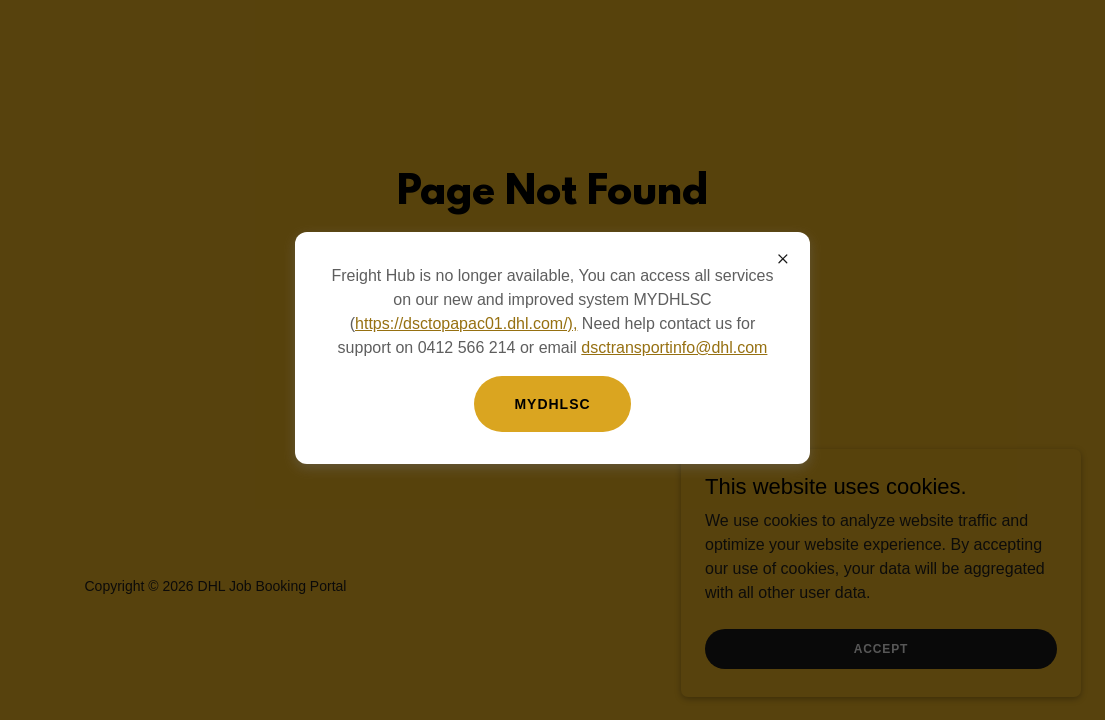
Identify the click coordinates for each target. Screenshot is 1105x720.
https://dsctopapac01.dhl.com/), (466, 323)
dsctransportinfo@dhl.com (674, 347)
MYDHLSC (552, 404)
